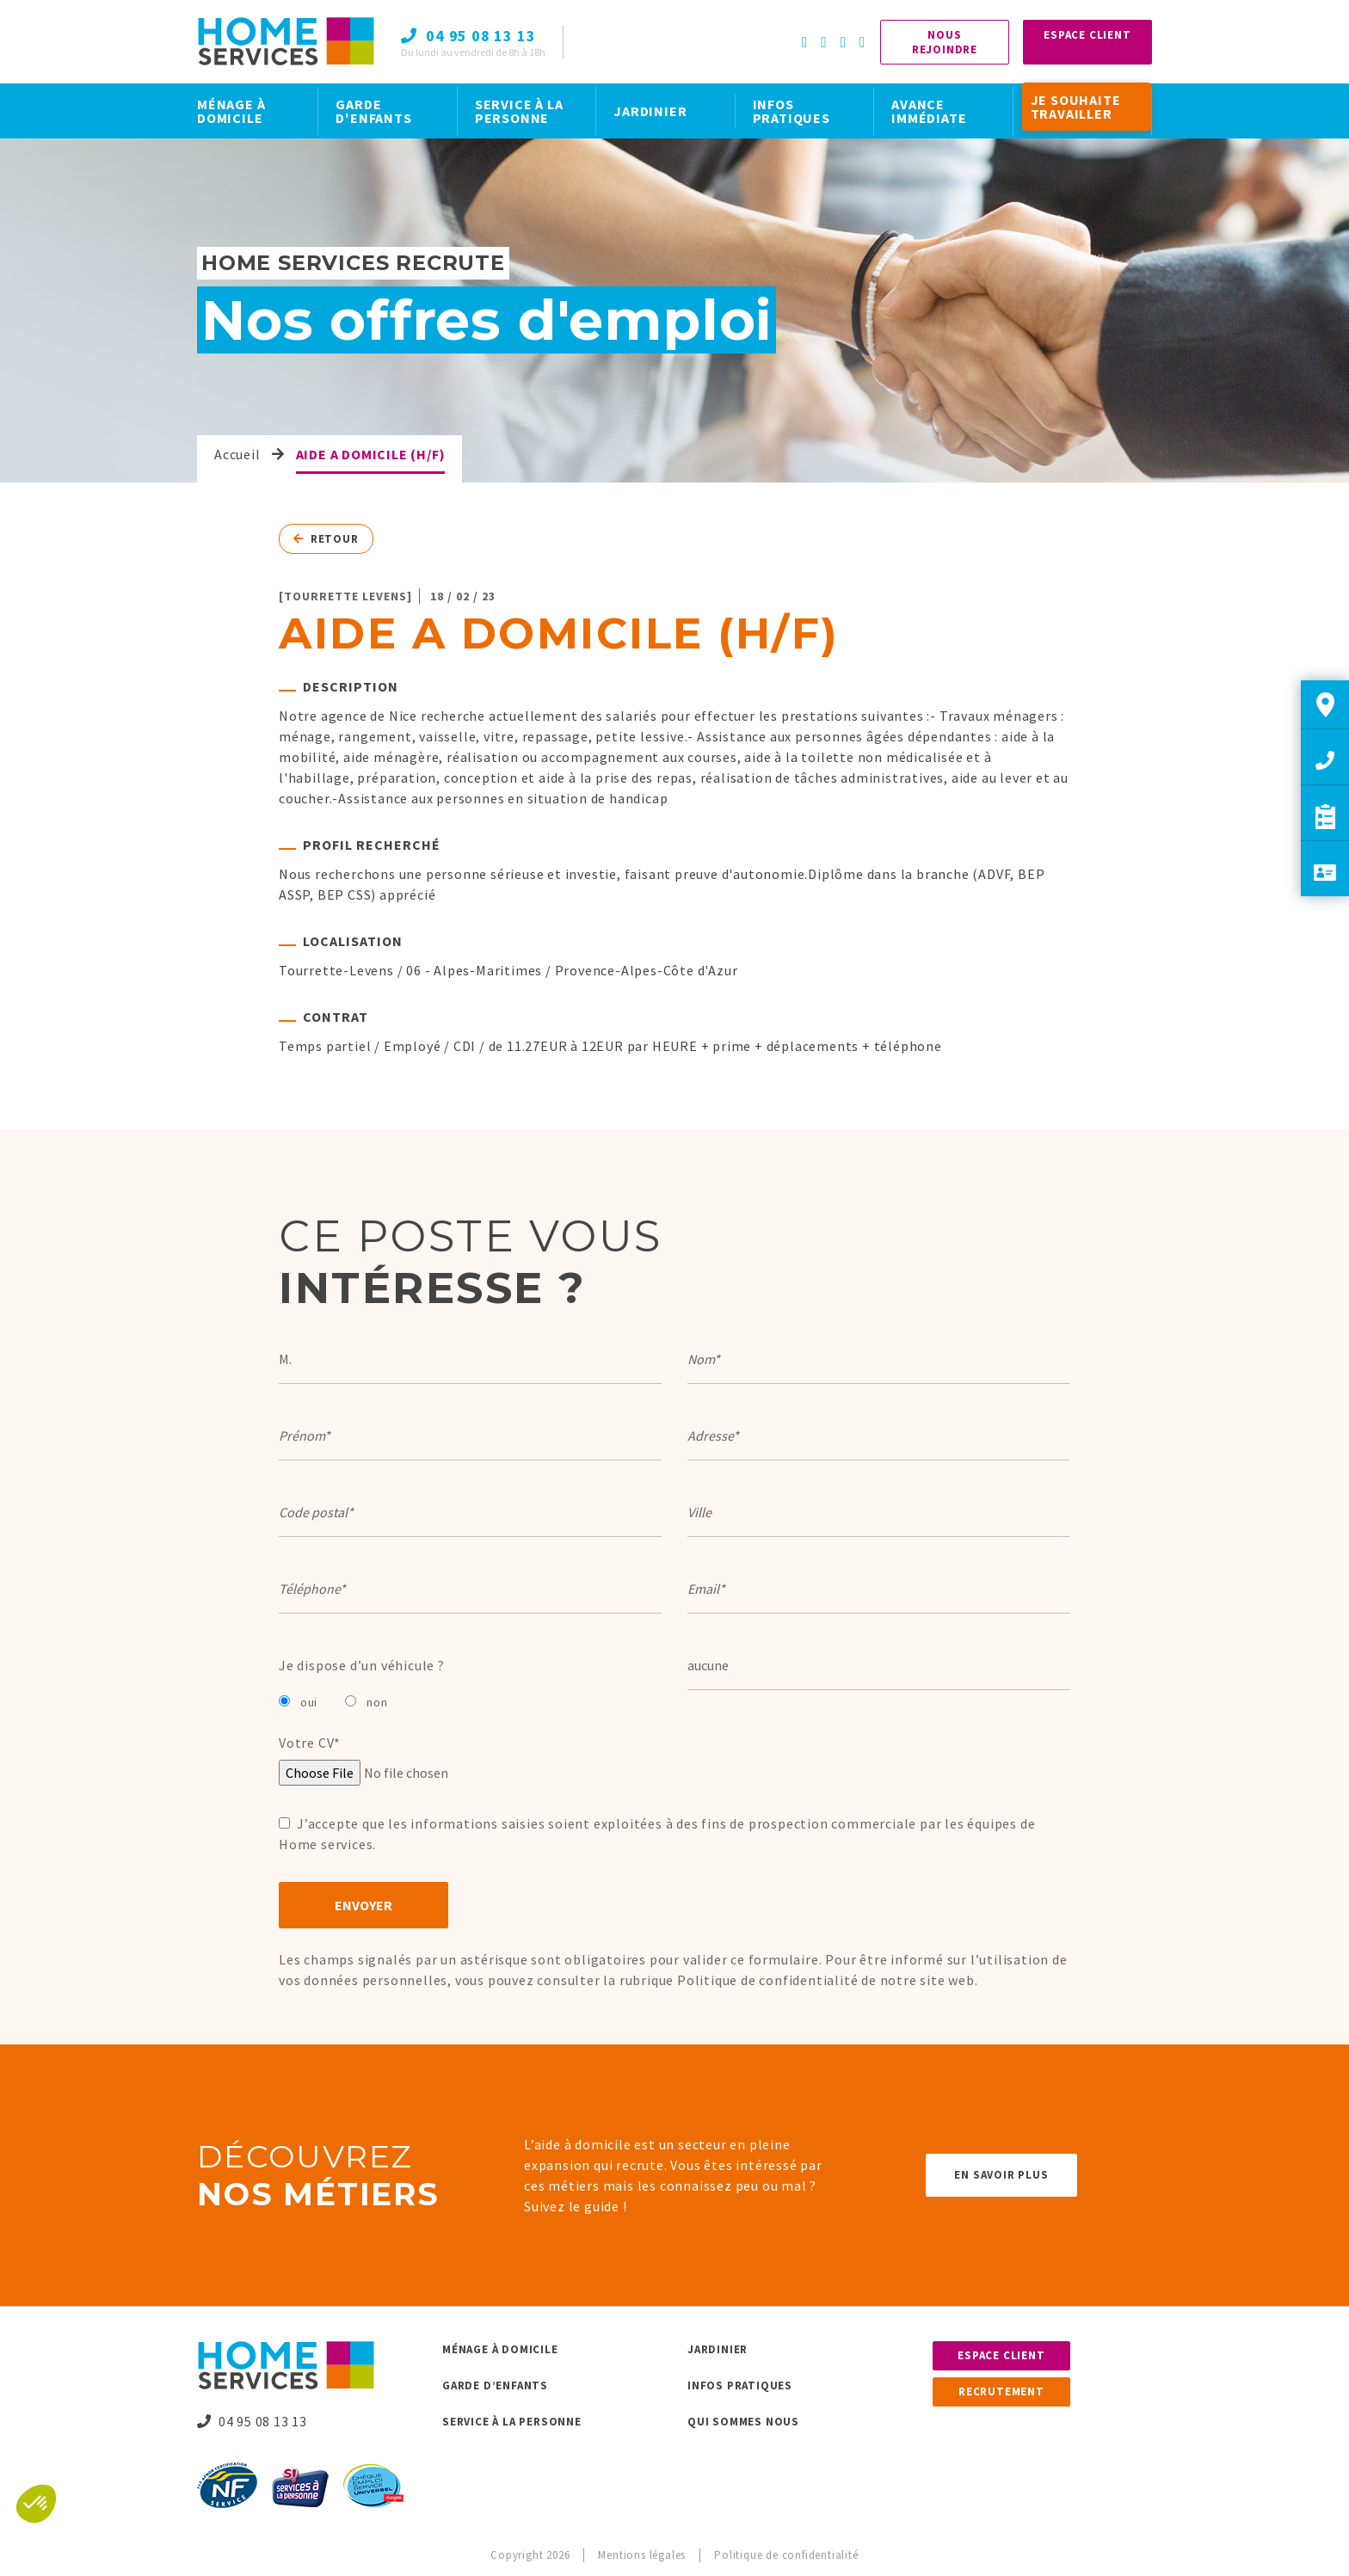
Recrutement (1001, 2391)
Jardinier (717, 2349)
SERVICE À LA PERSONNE (519, 110)
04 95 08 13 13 (252, 2421)
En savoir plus (1001, 2174)
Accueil (237, 454)
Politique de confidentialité (767, 1980)
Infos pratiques (739, 2385)
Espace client (1001, 2355)
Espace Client (1087, 35)
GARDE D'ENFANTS (373, 110)
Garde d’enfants (495, 2385)
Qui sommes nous (743, 2421)
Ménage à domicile (500, 2349)
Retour (326, 539)
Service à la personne (512, 2421)
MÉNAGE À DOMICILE (231, 110)
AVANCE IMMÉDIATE (928, 110)
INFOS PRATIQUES (791, 110)
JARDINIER (650, 111)
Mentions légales (642, 2555)
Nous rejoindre (944, 42)
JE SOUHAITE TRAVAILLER (1076, 106)
